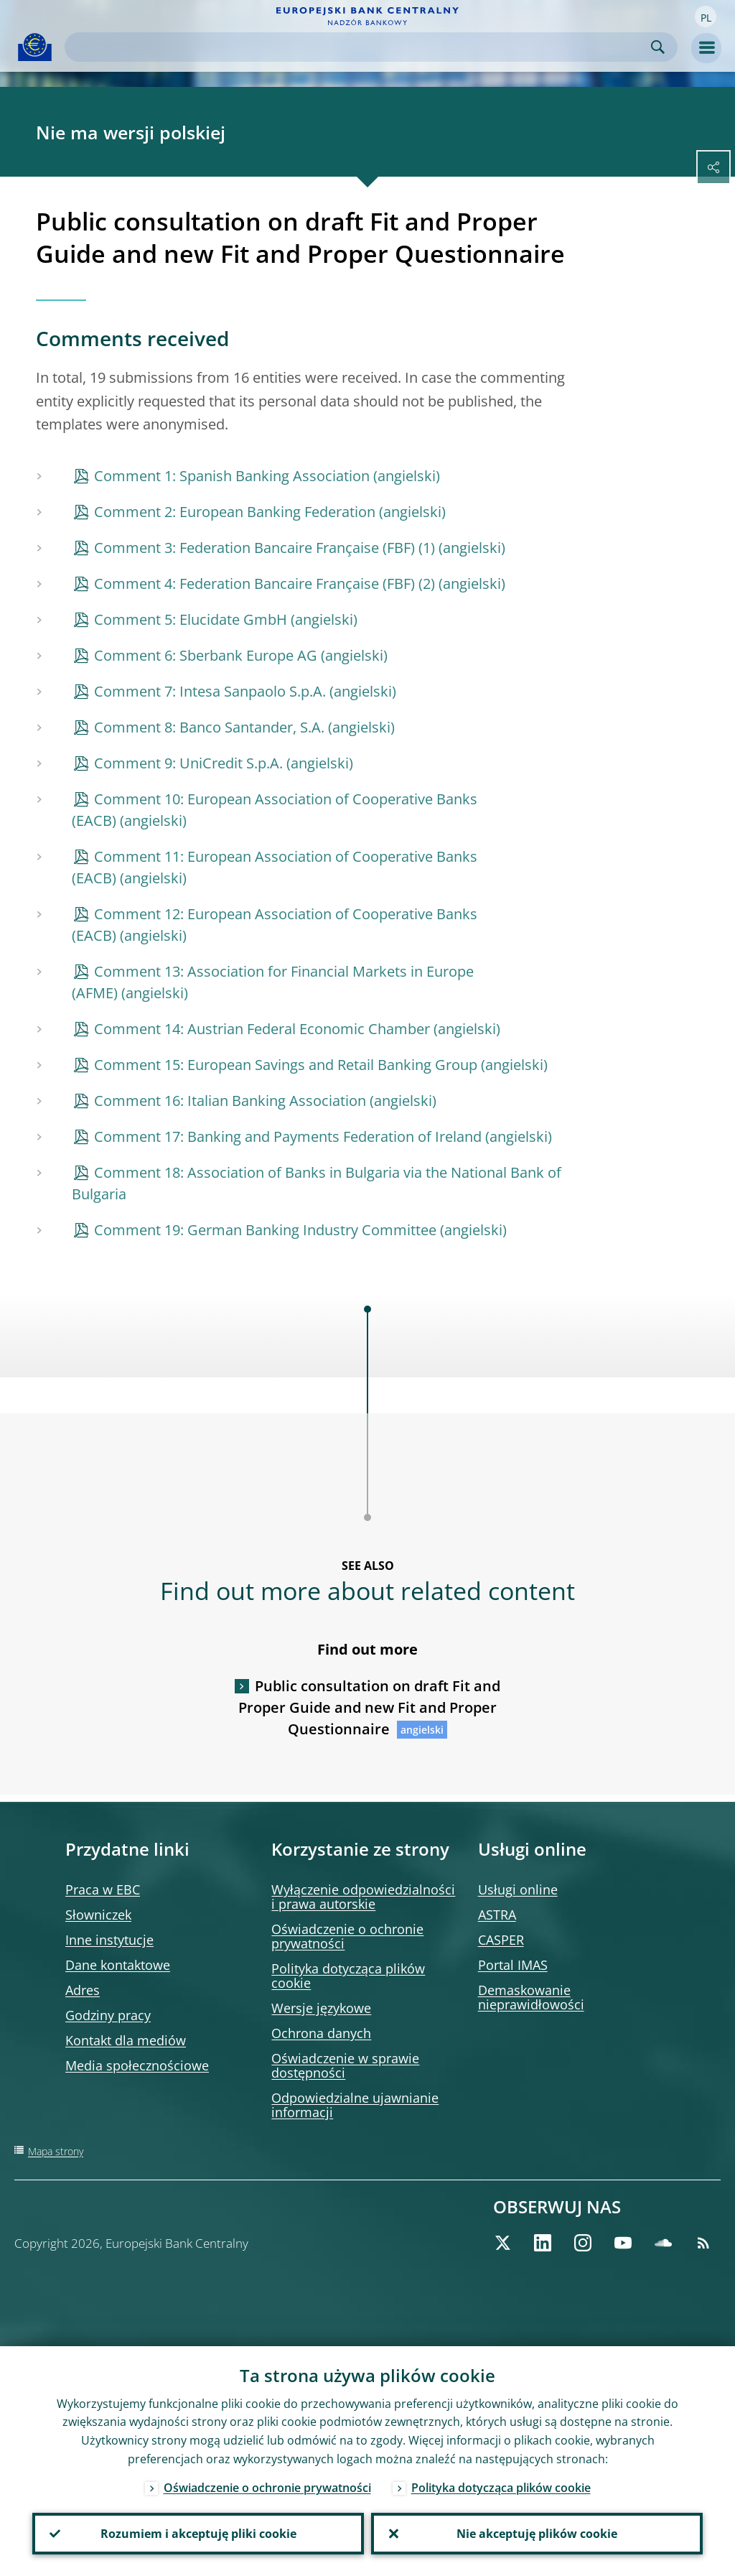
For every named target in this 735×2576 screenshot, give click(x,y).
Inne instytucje (109, 1939)
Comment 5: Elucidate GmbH (190, 619)
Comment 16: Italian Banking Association (230, 1100)
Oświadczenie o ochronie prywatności (347, 1936)
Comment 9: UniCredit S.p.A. (188, 763)
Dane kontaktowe (117, 1964)
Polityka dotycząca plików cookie (348, 1975)
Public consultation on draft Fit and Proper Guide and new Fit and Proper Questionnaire (369, 1707)
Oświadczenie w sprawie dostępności (345, 2065)
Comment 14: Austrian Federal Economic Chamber (262, 1028)
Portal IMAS (513, 1964)
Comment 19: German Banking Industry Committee (265, 1230)
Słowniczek (98, 1914)
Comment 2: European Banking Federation (234, 511)
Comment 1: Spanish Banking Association (232, 475)
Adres (82, 1990)
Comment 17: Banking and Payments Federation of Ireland (288, 1136)
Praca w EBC (102, 1889)
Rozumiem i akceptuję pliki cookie (198, 2534)
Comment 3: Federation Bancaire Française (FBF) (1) (264, 547)
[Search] (359, 47)
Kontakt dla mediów (125, 2040)
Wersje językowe (321, 2008)
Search (658, 47)
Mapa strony (55, 2151)
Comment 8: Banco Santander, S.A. (209, 727)
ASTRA (497, 1914)
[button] (705, 16)
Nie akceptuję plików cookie (537, 2534)
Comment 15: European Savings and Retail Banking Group (285, 1064)
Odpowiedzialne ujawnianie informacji (355, 2105)
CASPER (501, 1939)
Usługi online (518, 1889)
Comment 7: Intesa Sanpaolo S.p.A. (210, 691)
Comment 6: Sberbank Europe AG (205, 655)
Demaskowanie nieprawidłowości (531, 1997)
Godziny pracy (108, 2015)
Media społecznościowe (137, 2065)
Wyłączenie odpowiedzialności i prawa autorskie (363, 1896)
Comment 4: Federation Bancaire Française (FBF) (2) (264, 583)
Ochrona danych (321, 2033)
